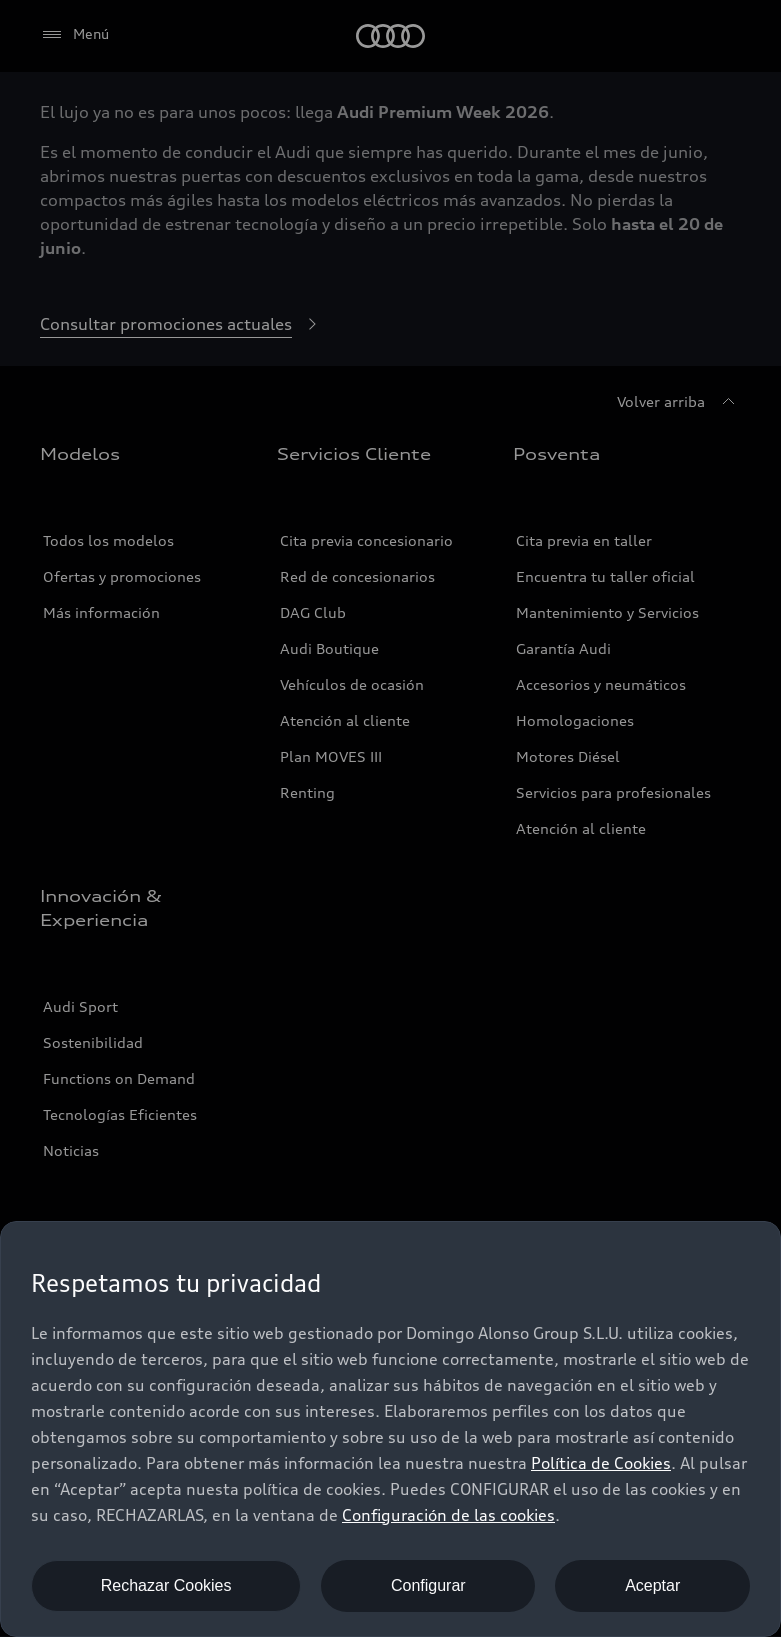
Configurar (428, 1585)
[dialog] (390, 1429)
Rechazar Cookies (166, 1585)
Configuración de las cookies (448, 1515)
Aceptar (652, 1585)
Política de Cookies (601, 1463)
